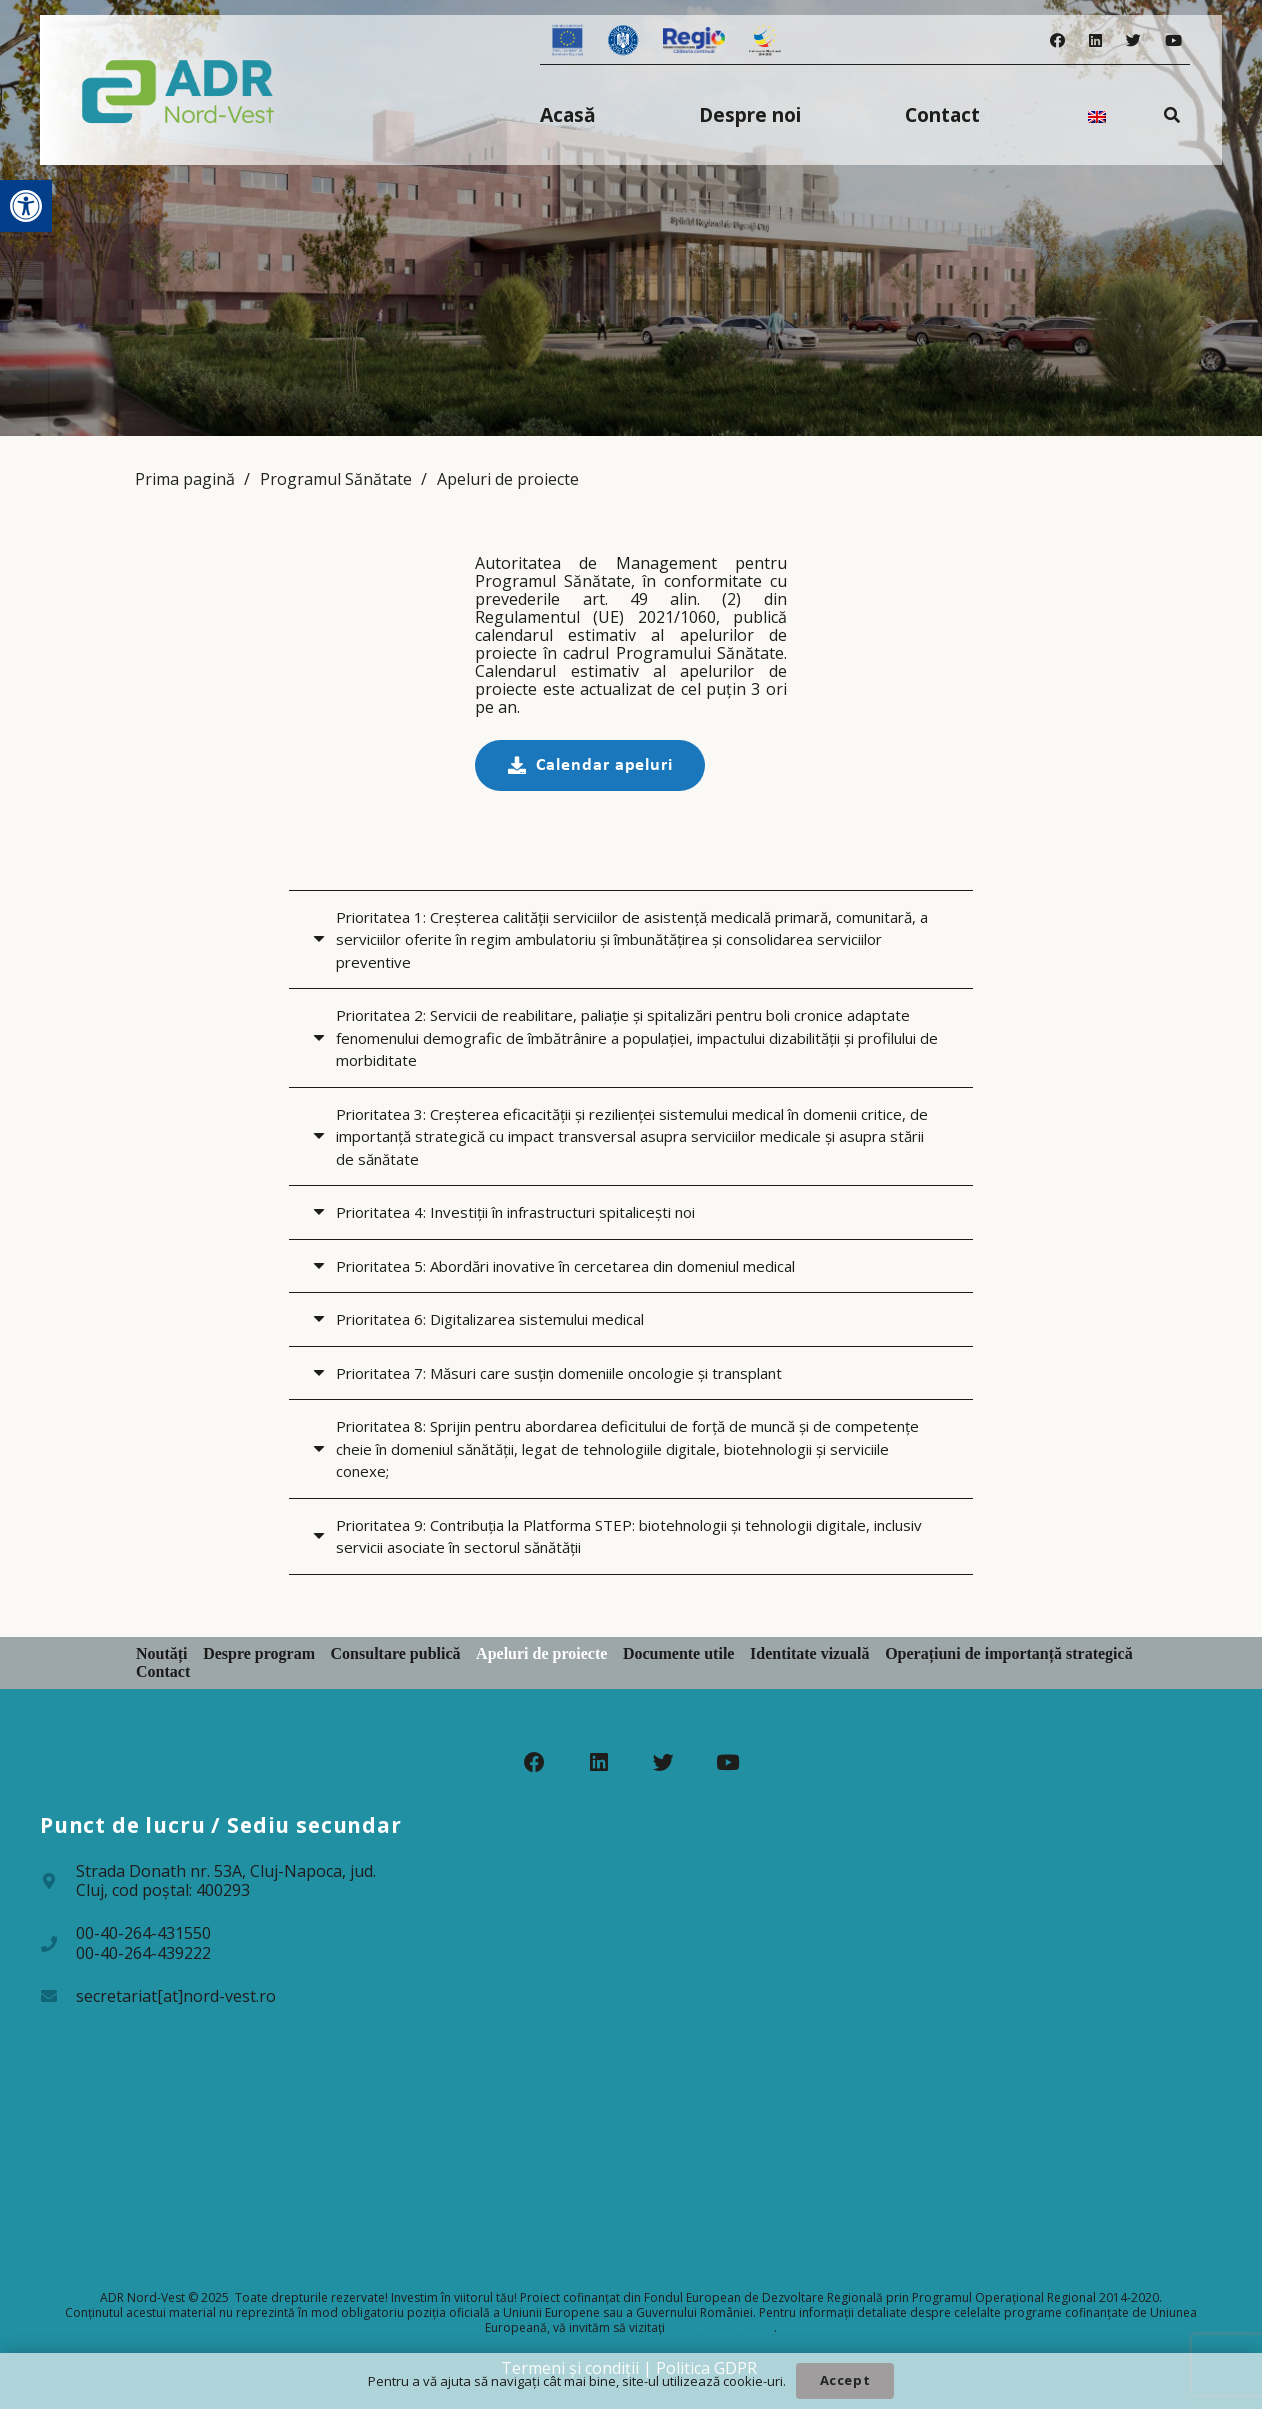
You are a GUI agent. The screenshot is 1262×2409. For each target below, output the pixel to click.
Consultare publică (396, 1653)
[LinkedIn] (1095, 40)
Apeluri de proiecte (508, 479)
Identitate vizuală (810, 1653)
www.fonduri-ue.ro (721, 2327)
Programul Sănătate (336, 479)
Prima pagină (185, 479)
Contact (163, 1671)
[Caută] (1172, 114)
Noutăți (162, 1653)
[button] (26, 206)
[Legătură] (178, 90)
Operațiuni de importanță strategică (1009, 1653)
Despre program (259, 1653)
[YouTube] (1173, 40)
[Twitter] (1133, 40)
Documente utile (679, 1653)
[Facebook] (1057, 40)
